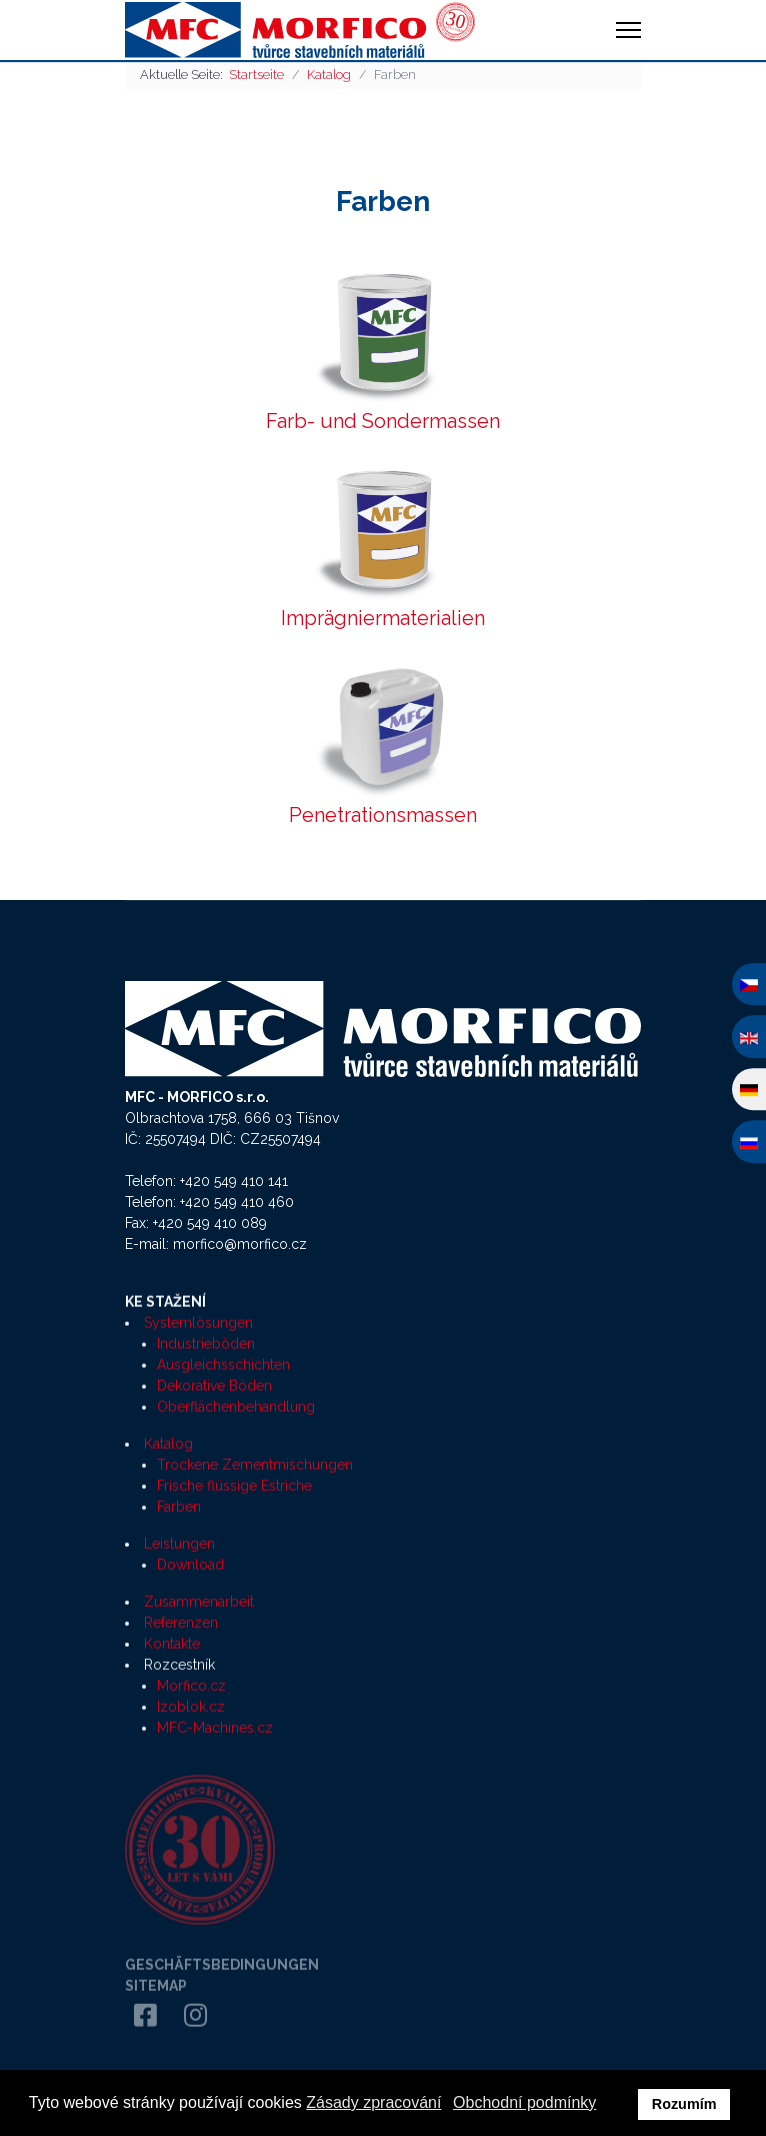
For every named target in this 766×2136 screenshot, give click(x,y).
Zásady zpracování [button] (373, 2102)
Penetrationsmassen (383, 815)
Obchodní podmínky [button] (524, 2102)
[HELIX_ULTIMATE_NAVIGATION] (628, 30)
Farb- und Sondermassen (383, 421)
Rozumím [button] (684, 2104)
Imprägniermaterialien (383, 618)
